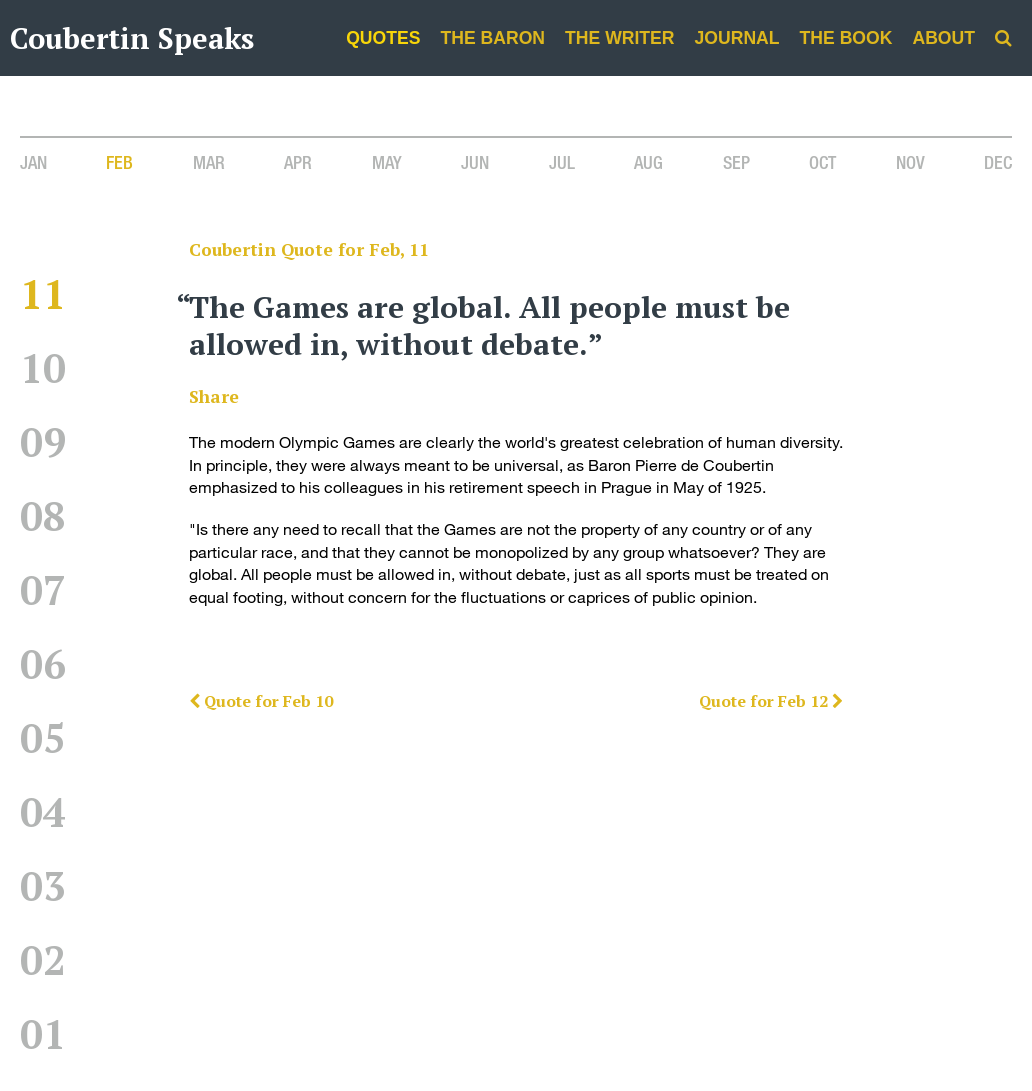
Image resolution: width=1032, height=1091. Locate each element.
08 (43, 515)
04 (43, 811)
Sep (736, 162)
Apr (298, 162)
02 (43, 959)
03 (43, 885)
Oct (822, 162)
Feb (119, 162)
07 (43, 589)
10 (43, 367)
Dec (998, 162)
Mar (209, 162)
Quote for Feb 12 (771, 701)
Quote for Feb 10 (261, 701)
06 (43, 663)
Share (214, 396)
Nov (910, 162)
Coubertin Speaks (132, 38)
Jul (562, 162)
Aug (648, 162)
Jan (33, 162)
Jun (475, 162)
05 (43, 737)
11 (43, 293)
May (387, 162)
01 (43, 1033)
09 (43, 441)
